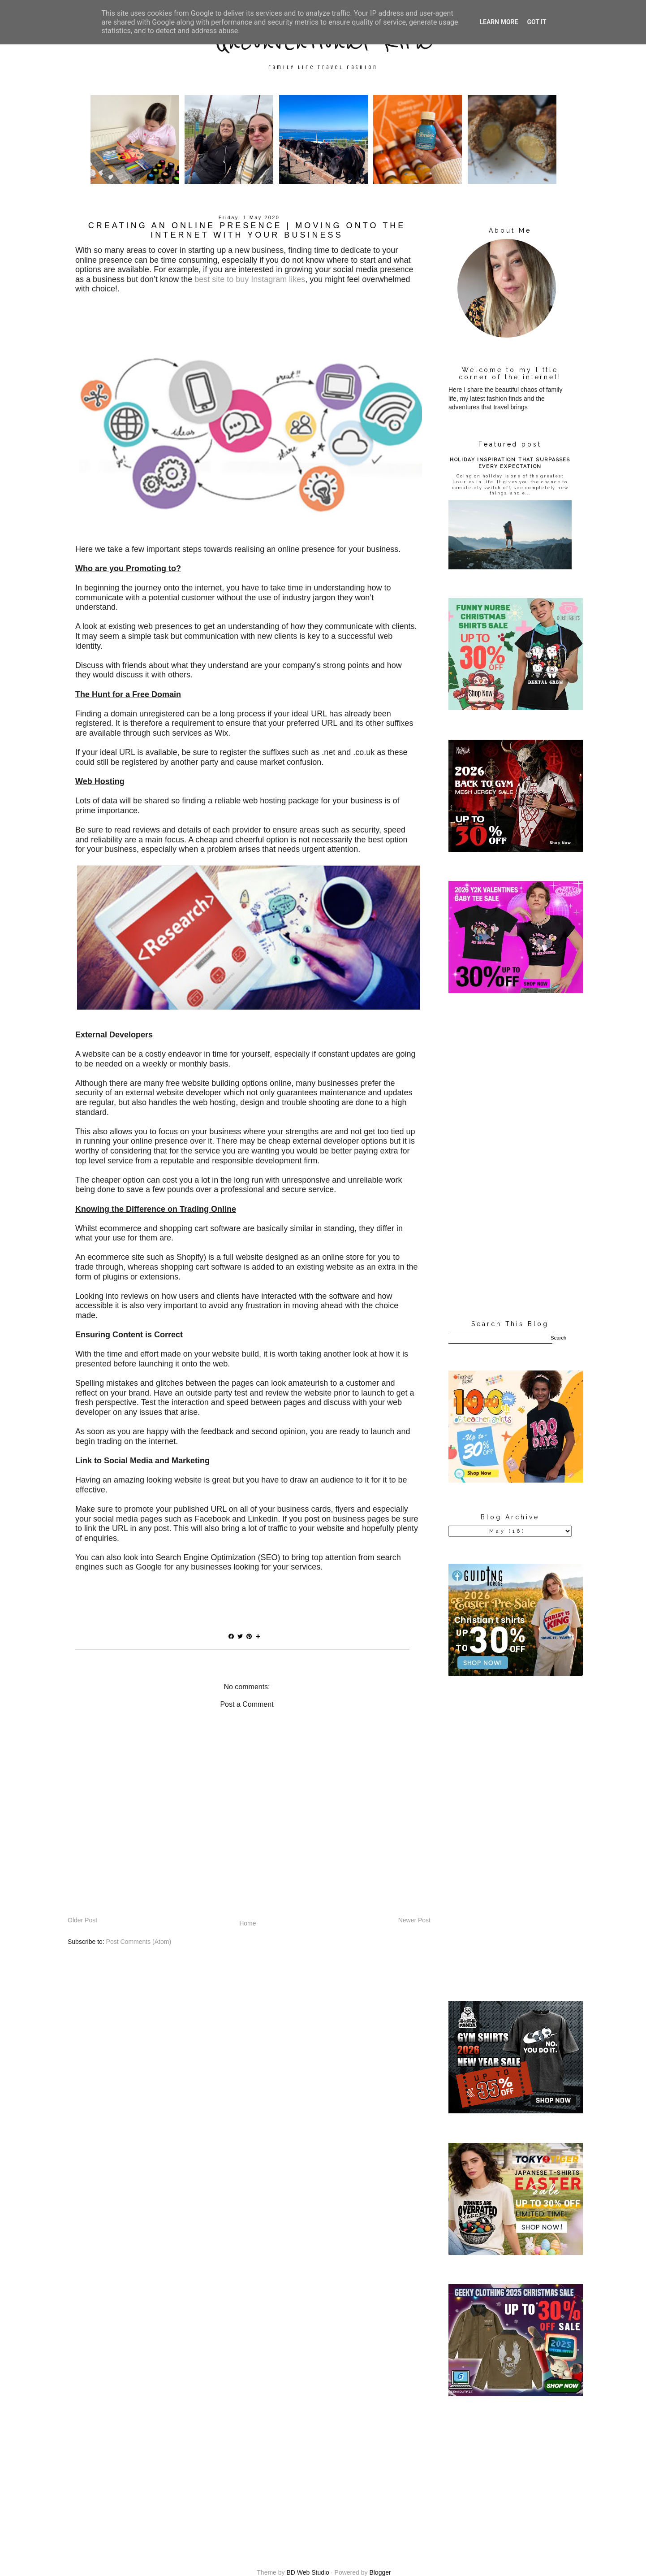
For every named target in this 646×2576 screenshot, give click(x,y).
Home (247, 1923)
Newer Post (414, 1920)
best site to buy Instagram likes (249, 279)
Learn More (498, 22)
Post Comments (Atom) (138, 1941)
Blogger (380, 2572)
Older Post (82, 1920)
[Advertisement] (510, 1157)
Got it (536, 22)
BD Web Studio (307, 2572)
